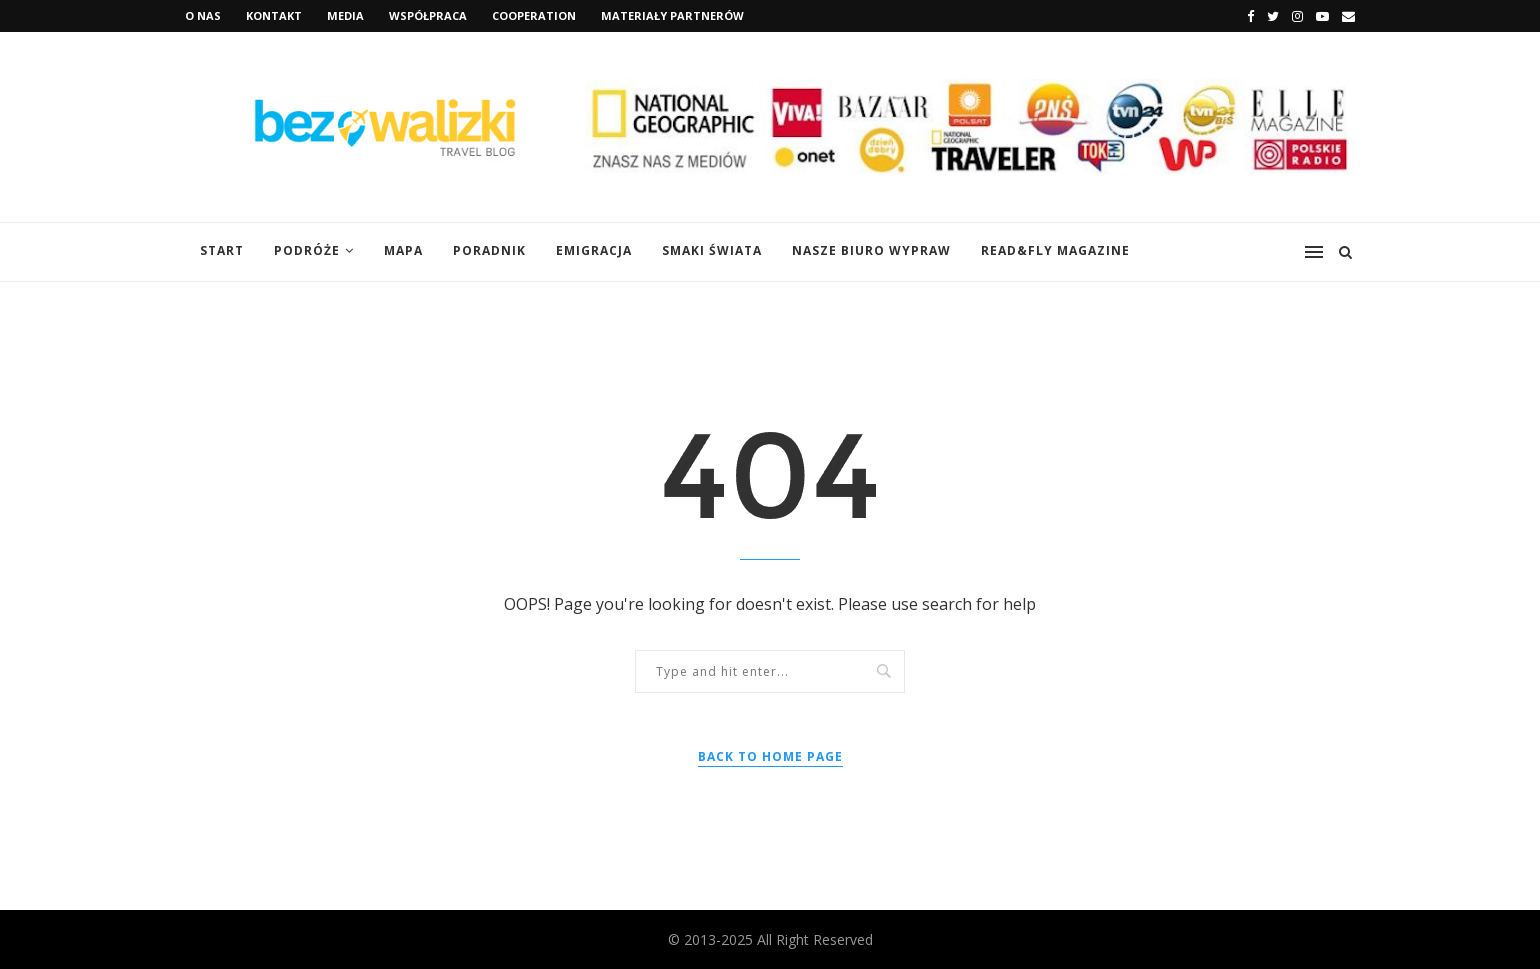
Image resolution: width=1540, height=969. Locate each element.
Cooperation (534, 15)
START (222, 250)
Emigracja (594, 250)
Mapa (403, 250)
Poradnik (489, 250)
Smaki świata (712, 250)
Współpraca (428, 15)
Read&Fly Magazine (1055, 250)
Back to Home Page (770, 756)
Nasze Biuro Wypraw (871, 250)
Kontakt (274, 15)
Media (345, 15)
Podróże (307, 250)
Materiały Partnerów (672, 15)
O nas (203, 15)
